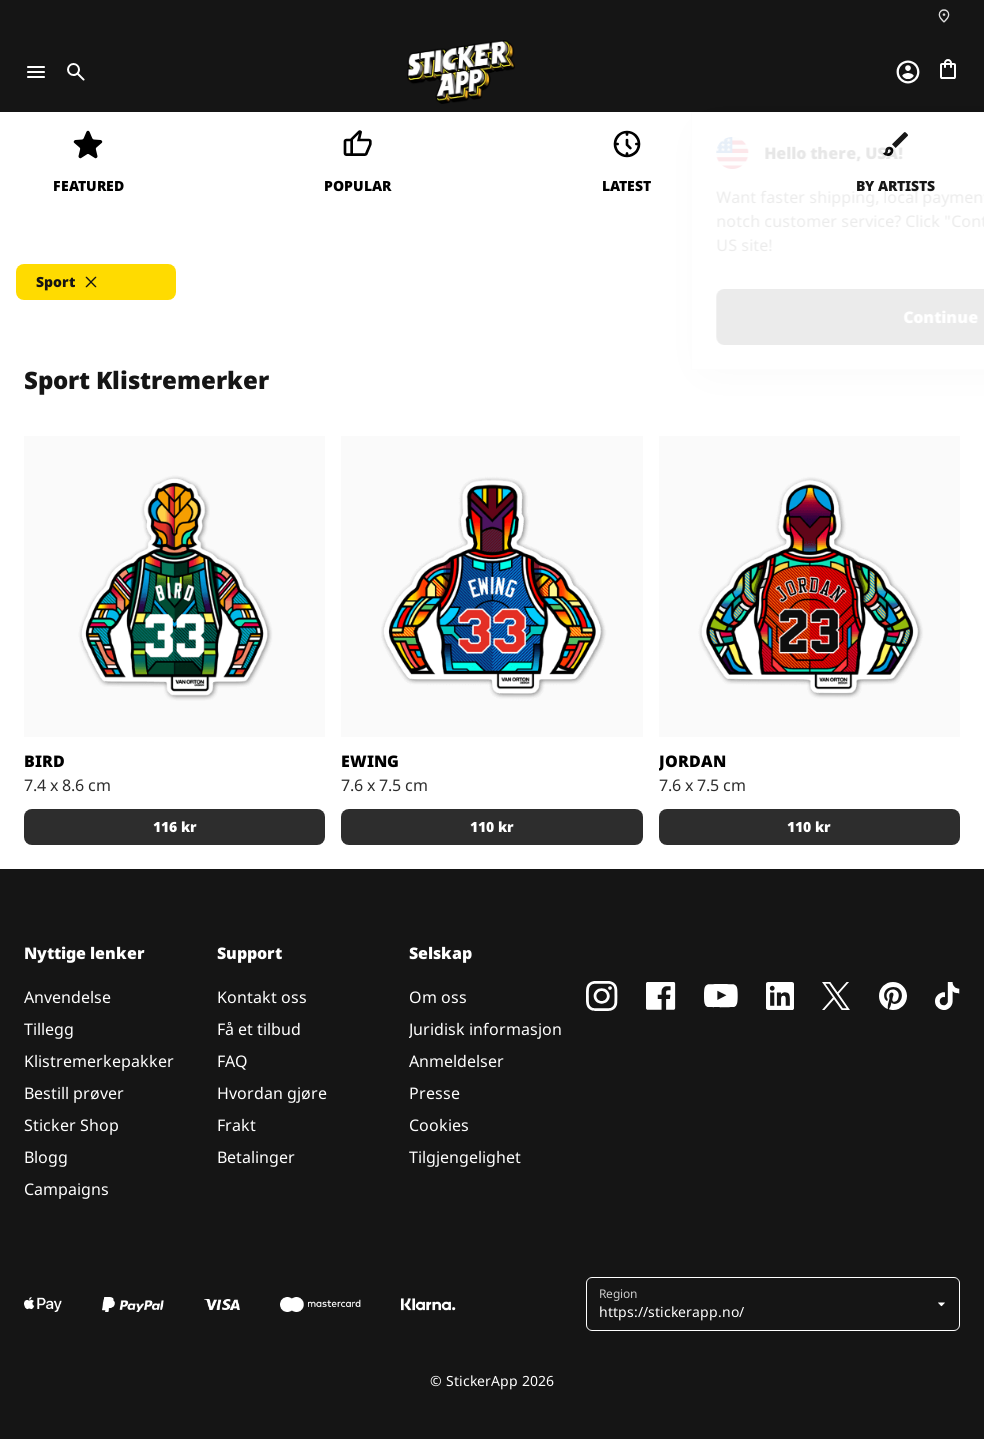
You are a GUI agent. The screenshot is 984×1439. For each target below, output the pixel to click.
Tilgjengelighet (465, 1157)
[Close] (923, 153)
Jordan (692, 761)
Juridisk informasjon (485, 1029)
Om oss (438, 997)
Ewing (370, 761)
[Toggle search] (72, 72)
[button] (96, 282)
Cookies (439, 1125)
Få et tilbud (259, 1029)
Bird (44, 761)
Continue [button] (715, 317)
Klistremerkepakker (99, 1061)
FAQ (232, 1061)
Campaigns (66, 1189)
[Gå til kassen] (948, 69)
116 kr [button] (175, 826)
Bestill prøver (74, 1093)
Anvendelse (67, 997)
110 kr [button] (492, 826)
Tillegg (49, 1029)
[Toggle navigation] (36, 72)
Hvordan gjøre (272, 1093)
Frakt (236, 1125)
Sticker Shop (71, 1125)
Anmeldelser (456, 1061)
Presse (434, 1093)
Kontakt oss (262, 997)
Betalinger (256, 1157)
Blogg (46, 1157)
